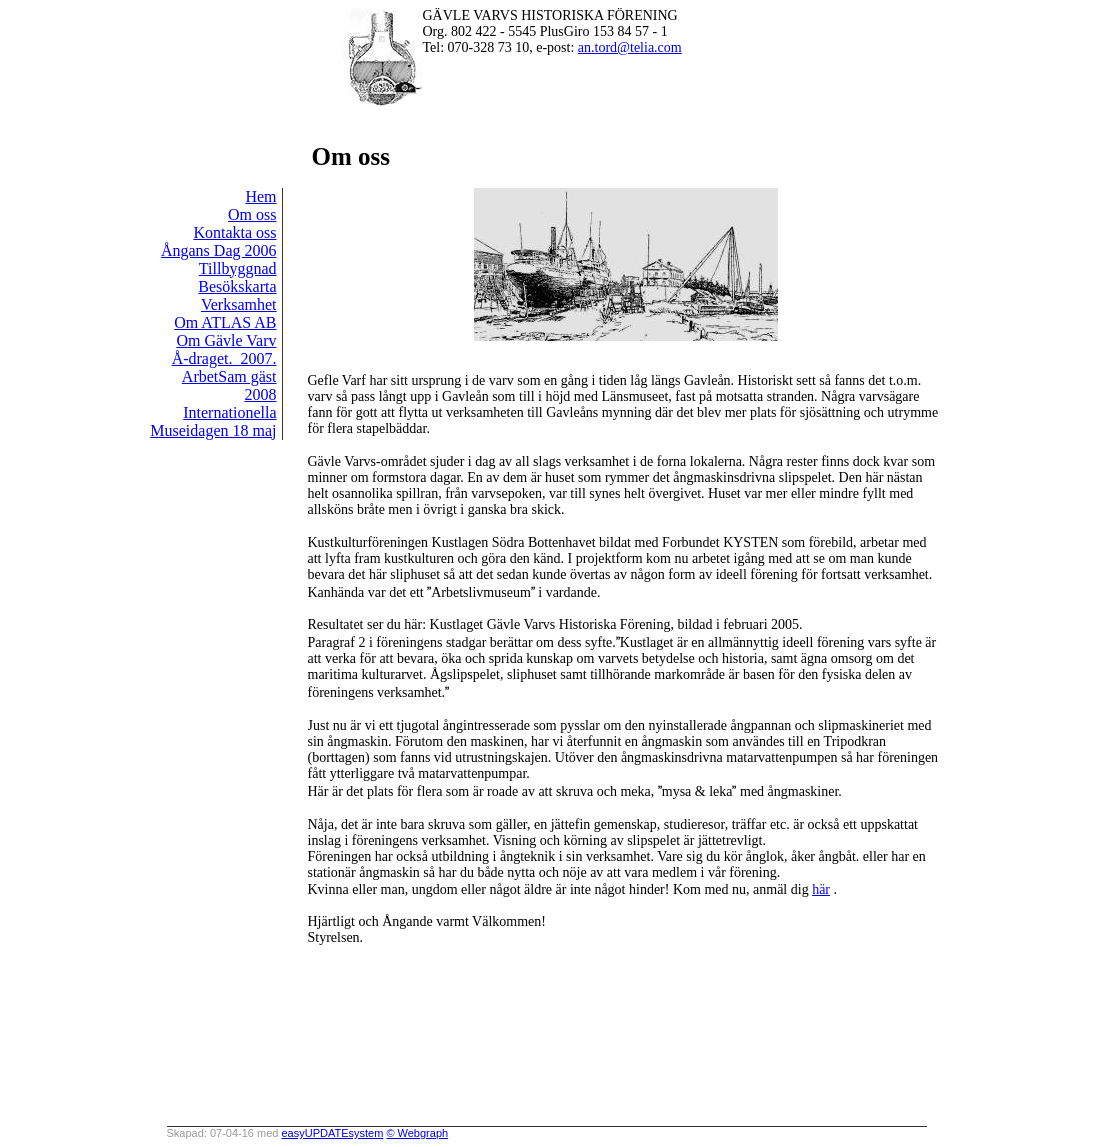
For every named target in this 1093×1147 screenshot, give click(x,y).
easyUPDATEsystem (332, 1133)
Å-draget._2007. (224, 358)
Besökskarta (237, 286)
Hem (260, 196)
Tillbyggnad (238, 268)
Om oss (252, 214)
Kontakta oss (234, 232)
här (821, 889)
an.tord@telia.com (630, 47)
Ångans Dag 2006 (219, 250)
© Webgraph (417, 1133)
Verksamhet (239, 304)
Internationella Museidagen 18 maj (213, 421)
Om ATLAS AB (225, 322)
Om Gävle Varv (226, 340)
